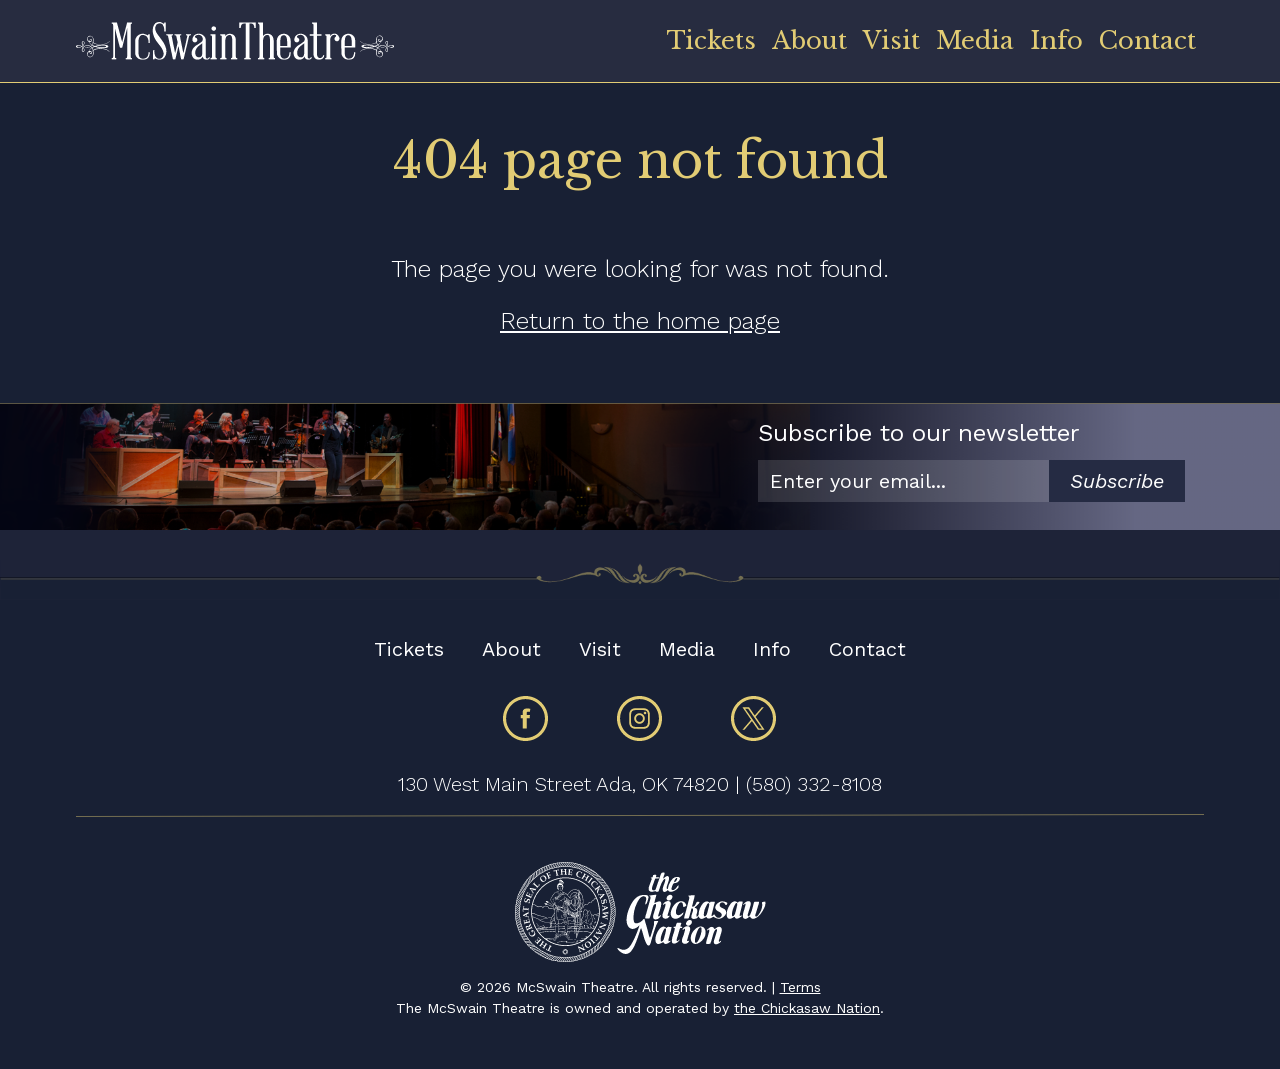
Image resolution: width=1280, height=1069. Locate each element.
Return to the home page (640, 321)
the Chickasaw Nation (807, 1008)
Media (975, 40)
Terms (800, 987)
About (809, 40)
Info (1056, 40)
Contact (1147, 40)
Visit (891, 40)
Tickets (711, 40)
